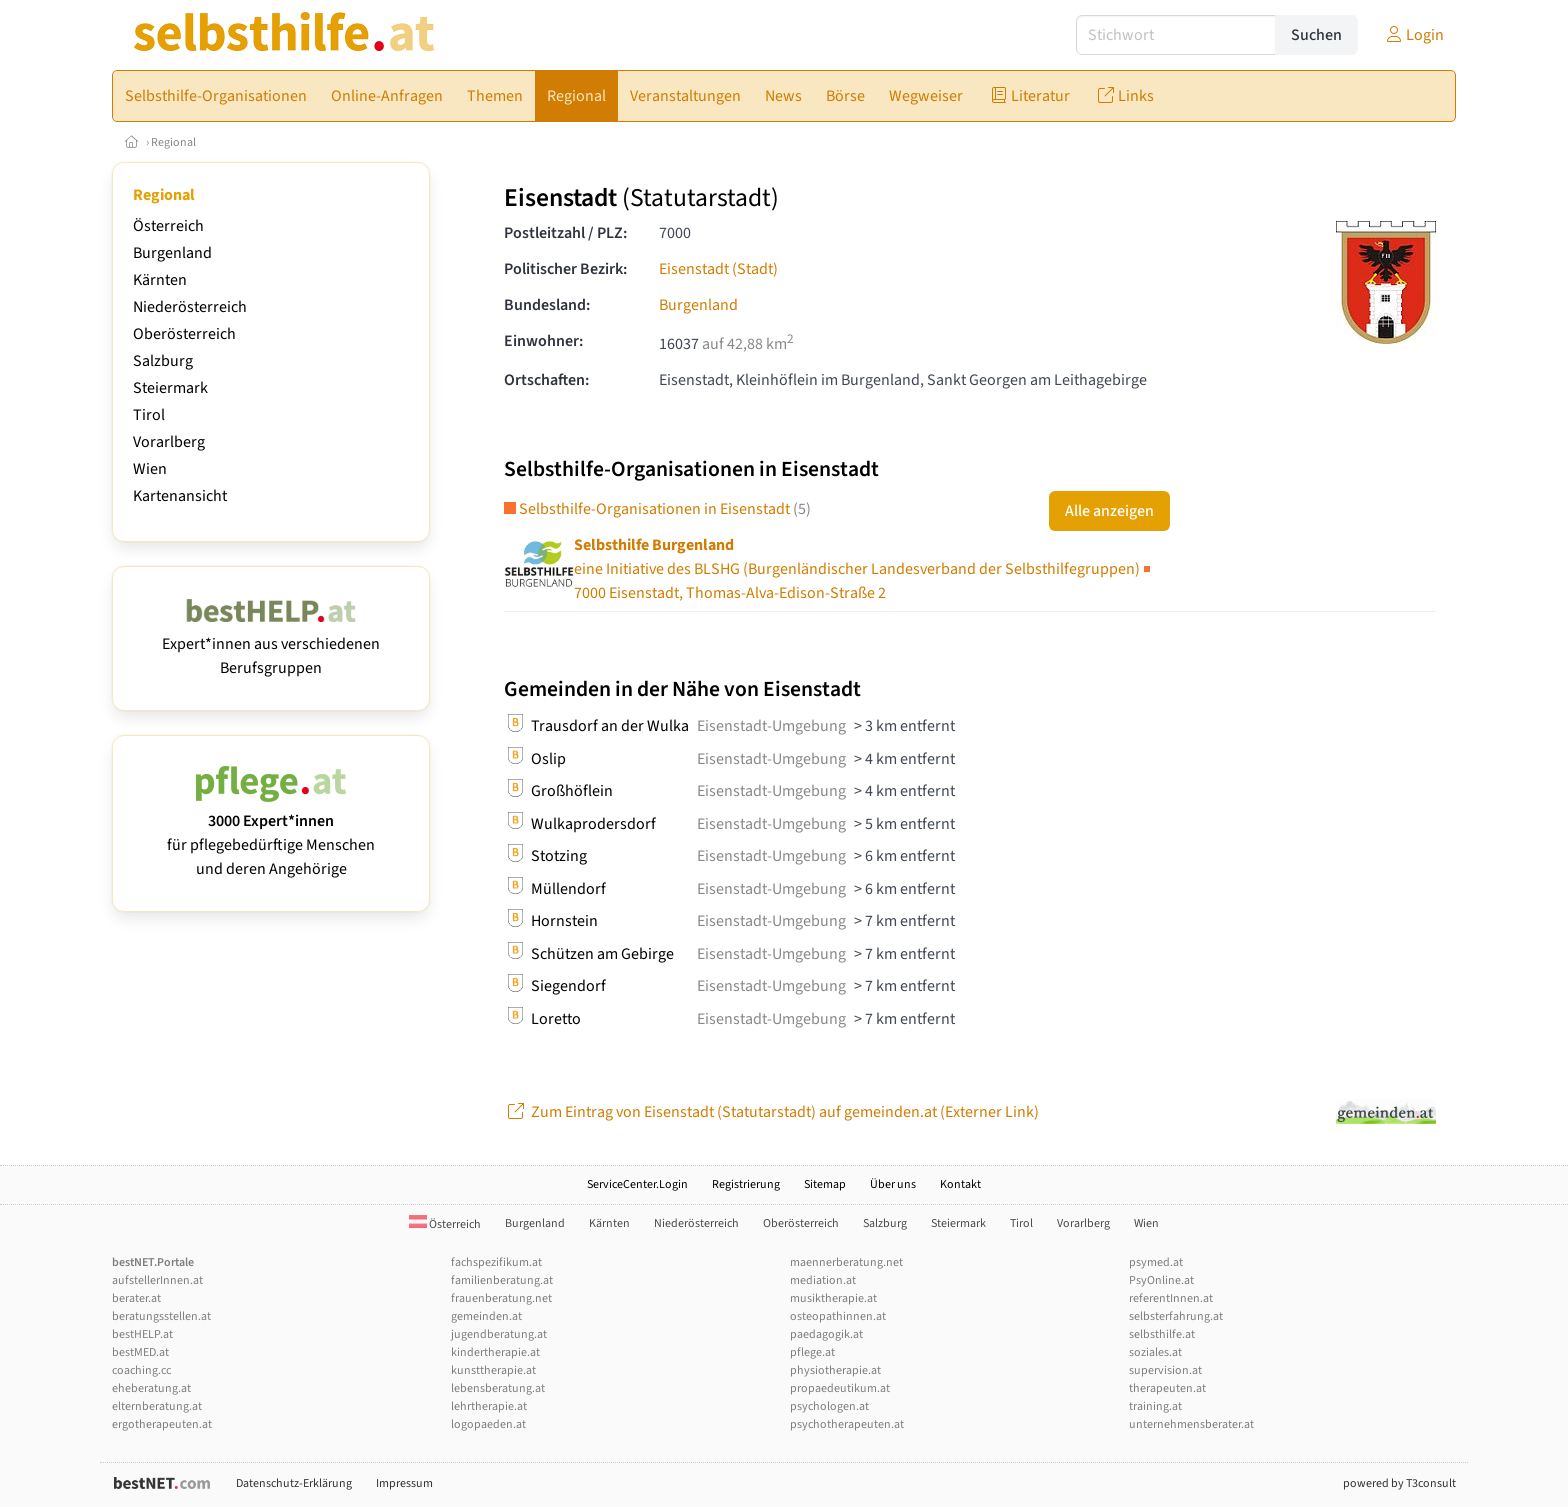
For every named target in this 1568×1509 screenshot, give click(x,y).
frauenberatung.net (501, 1298)
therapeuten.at (1167, 1388)
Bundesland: (547, 305)
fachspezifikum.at (496, 1262)
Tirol (149, 415)
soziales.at (1155, 1352)
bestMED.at (140, 1352)
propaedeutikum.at (840, 1388)
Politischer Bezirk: (565, 269)
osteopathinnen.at (838, 1316)
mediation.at (823, 1280)
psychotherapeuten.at (847, 1424)
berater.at (136, 1298)
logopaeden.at (488, 1424)
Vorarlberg (169, 442)
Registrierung (746, 1184)
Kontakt (960, 1184)
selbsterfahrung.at (1176, 1316)
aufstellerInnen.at (157, 1280)
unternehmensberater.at (1191, 1424)
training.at (1155, 1406)
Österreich (168, 226)
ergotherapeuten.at (162, 1424)
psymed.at (1156, 1262)
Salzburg (163, 361)
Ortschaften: (546, 380)
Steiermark (170, 388)
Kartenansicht (180, 496)
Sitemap (825, 1184)
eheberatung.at (151, 1388)
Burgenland (172, 253)
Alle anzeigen (1109, 511)
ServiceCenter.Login (637, 1184)
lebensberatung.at (498, 1388)
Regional (173, 142)
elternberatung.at (157, 1406)
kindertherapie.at (495, 1352)
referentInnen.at (1171, 1298)
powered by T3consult (1399, 1483)
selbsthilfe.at (1162, 1334)
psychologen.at (829, 1406)
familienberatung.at (502, 1280)
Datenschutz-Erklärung (294, 1483)
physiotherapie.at (835, 1370)
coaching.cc (141, 1370)
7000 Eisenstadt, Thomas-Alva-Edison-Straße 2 (864, 569)
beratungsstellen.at (161, 1316)
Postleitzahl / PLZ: (565, 233)
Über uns (893, 1184)
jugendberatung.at (499, 1334)
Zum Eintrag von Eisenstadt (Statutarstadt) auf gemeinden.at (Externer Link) (771, 1112)
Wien (150, 469)
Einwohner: (543, 341)
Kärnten (160, 280)
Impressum (404, 1483)
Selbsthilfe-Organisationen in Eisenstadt (657, 509)
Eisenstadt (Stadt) (718, 269)
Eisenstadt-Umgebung (771, 726)
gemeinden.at (486, 1316)
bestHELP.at (142, 1334)
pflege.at (812, 1352)
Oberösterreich (184, 334)
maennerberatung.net (846, 1262)
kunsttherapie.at (493, 1370)
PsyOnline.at (1161, 1280)
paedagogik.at (826, 1334)
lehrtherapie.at (489, 1406)
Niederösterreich (190, 307)
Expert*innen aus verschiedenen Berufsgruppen (271, 644)
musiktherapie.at (833, 1298)
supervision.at (1165, 1370)
